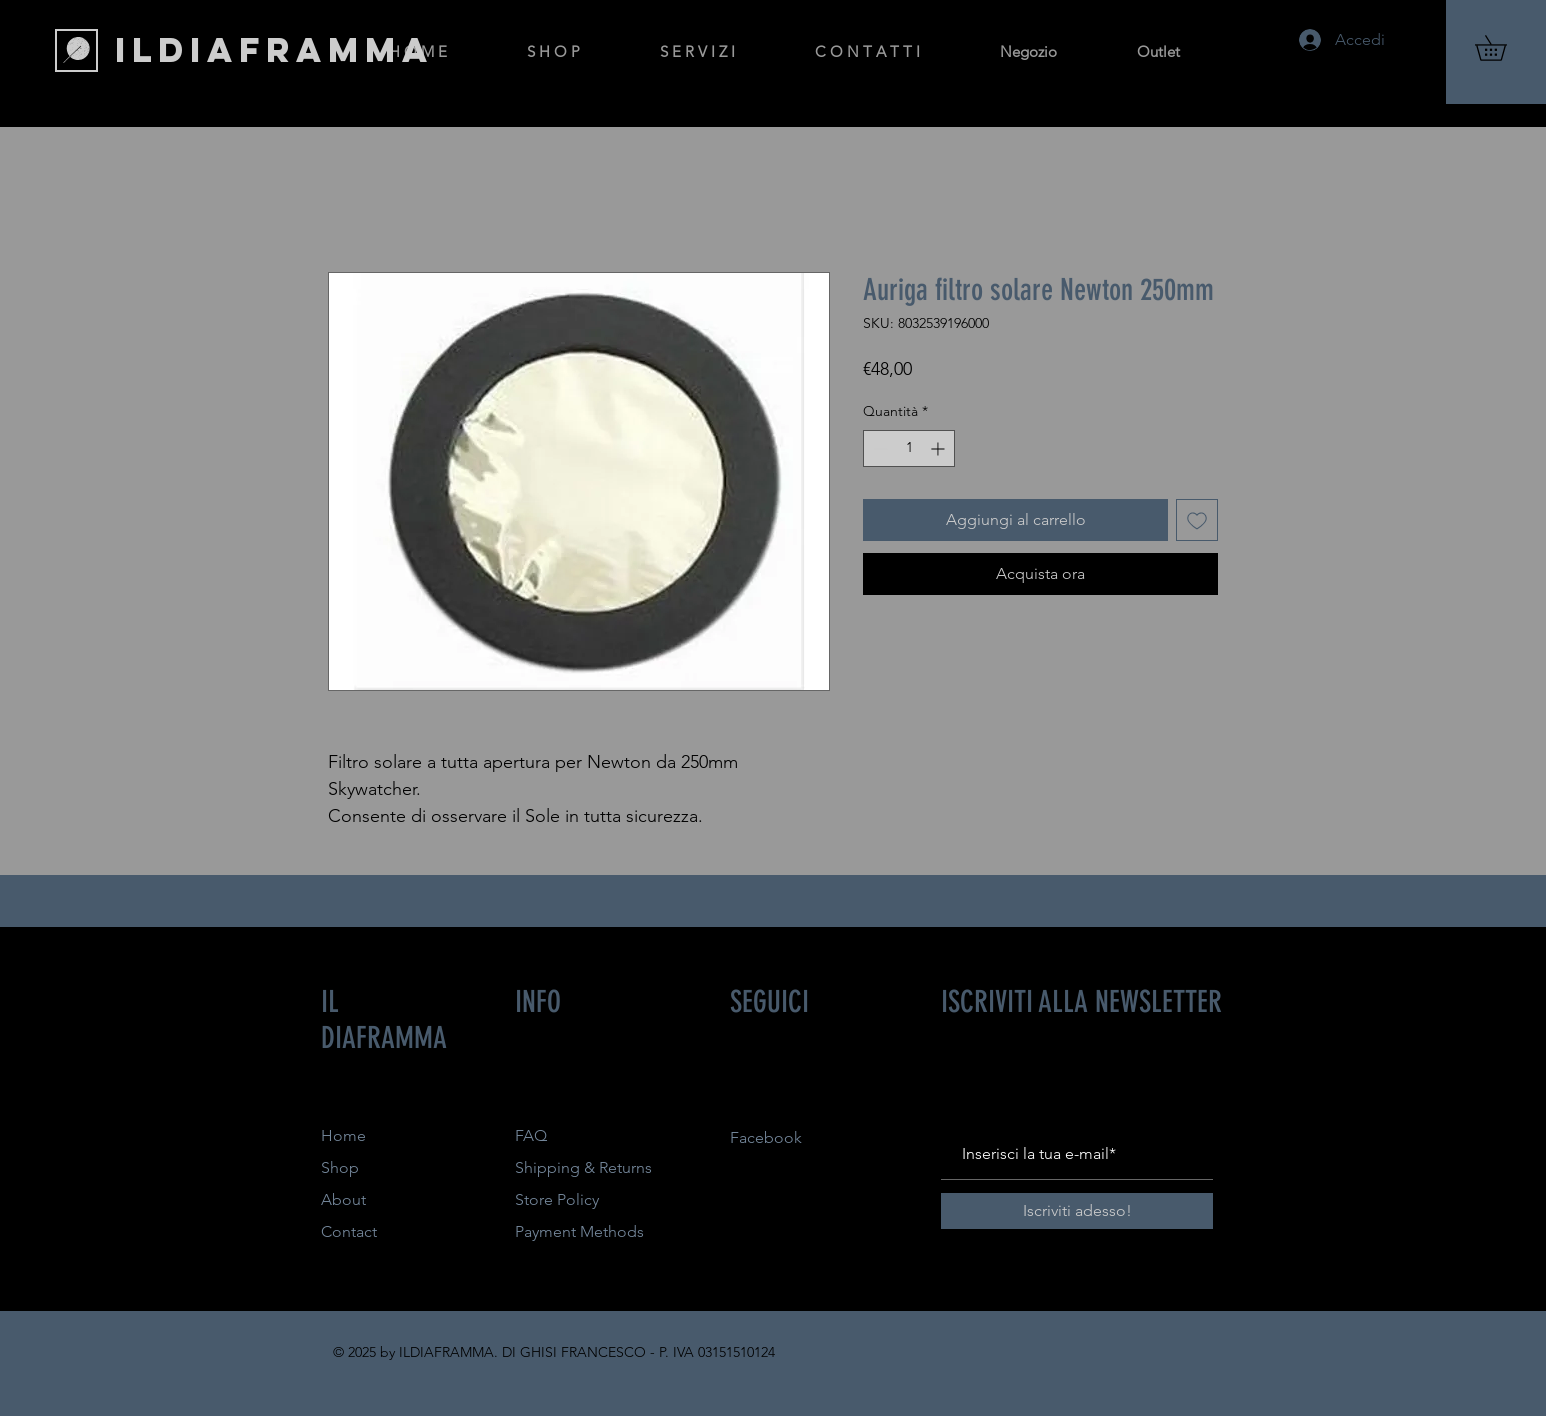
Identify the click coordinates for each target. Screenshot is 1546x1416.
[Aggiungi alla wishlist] (1197, 520)
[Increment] (939, 448)
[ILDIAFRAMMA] (274, 50)
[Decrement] (878, 448)
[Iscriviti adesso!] (1077, 1211)
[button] (1503, 48)
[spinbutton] (909, 448)
